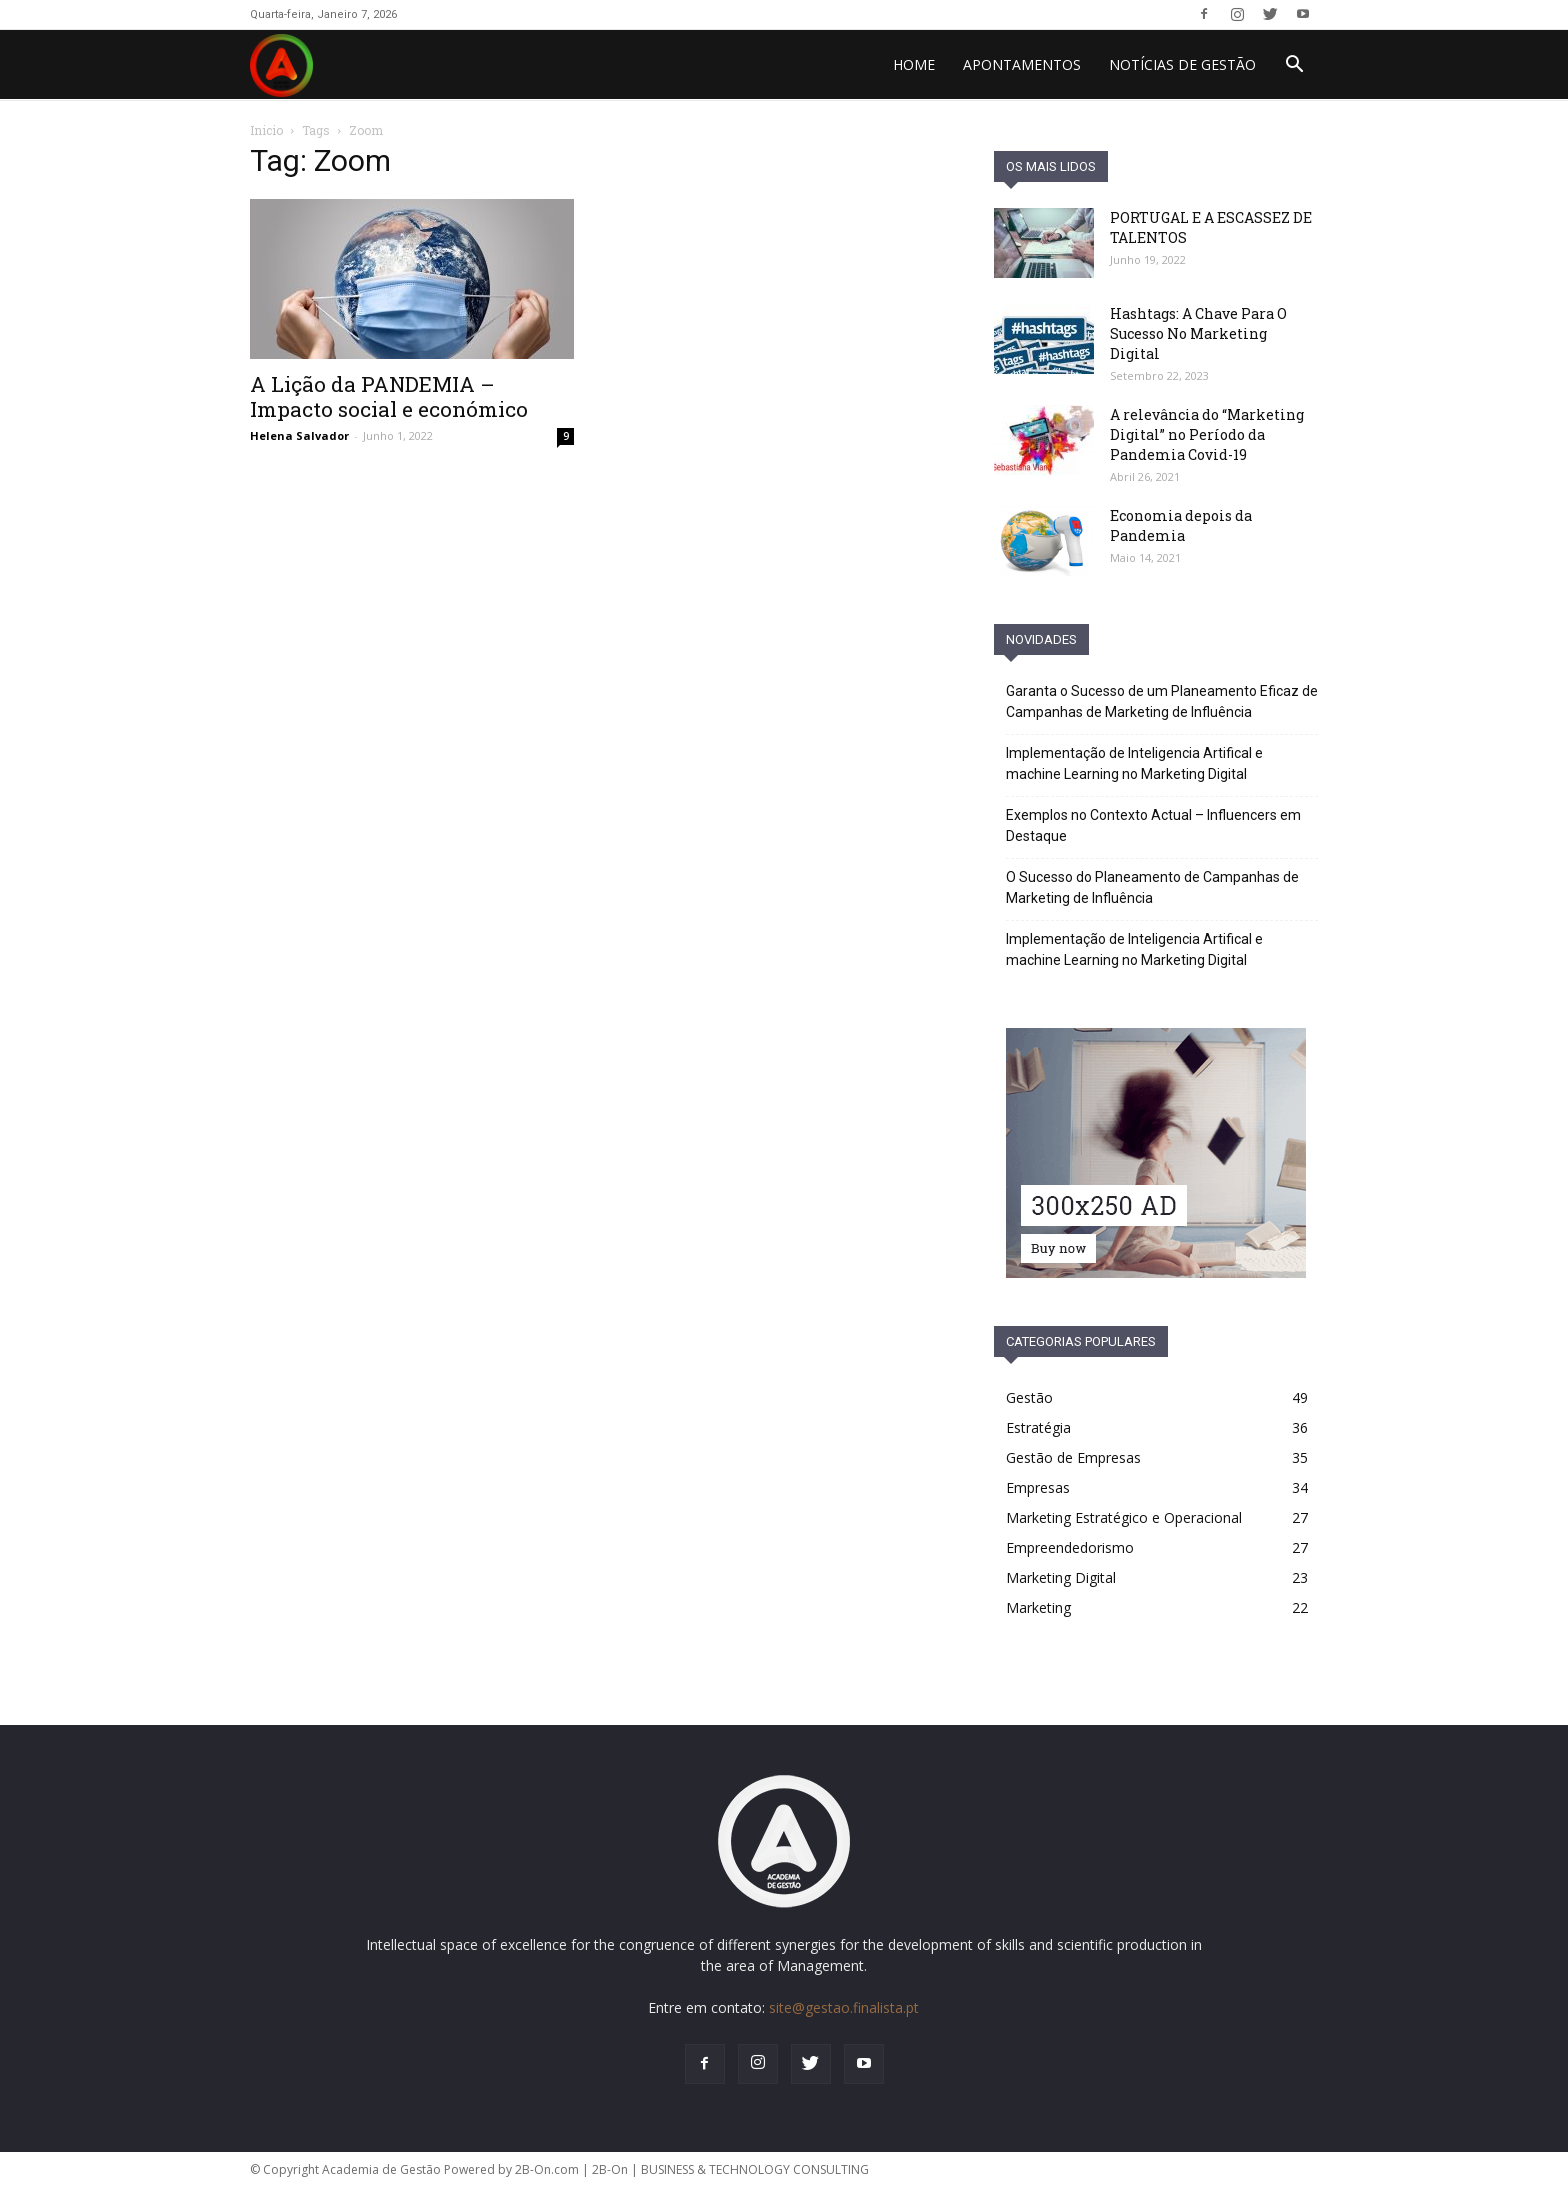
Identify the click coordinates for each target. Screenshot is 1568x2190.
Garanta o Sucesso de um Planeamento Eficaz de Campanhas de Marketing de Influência (1162, 701)
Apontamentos (1022, 64)
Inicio (266, 130)
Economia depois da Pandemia (1181, 525)
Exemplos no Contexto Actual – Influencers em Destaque (1153, 825)
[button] (1294, 66)
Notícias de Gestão (1182, 64)
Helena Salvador (299, 435)
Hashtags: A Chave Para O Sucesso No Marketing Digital (1198, 333)
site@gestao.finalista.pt (844, 2007)
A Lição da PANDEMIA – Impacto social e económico (389, 396)
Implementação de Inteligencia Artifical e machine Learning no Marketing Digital (1134, 763)
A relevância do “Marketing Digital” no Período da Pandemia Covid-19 (1207, 434)
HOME (914, 64)
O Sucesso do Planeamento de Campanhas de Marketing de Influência (1152, 887)
